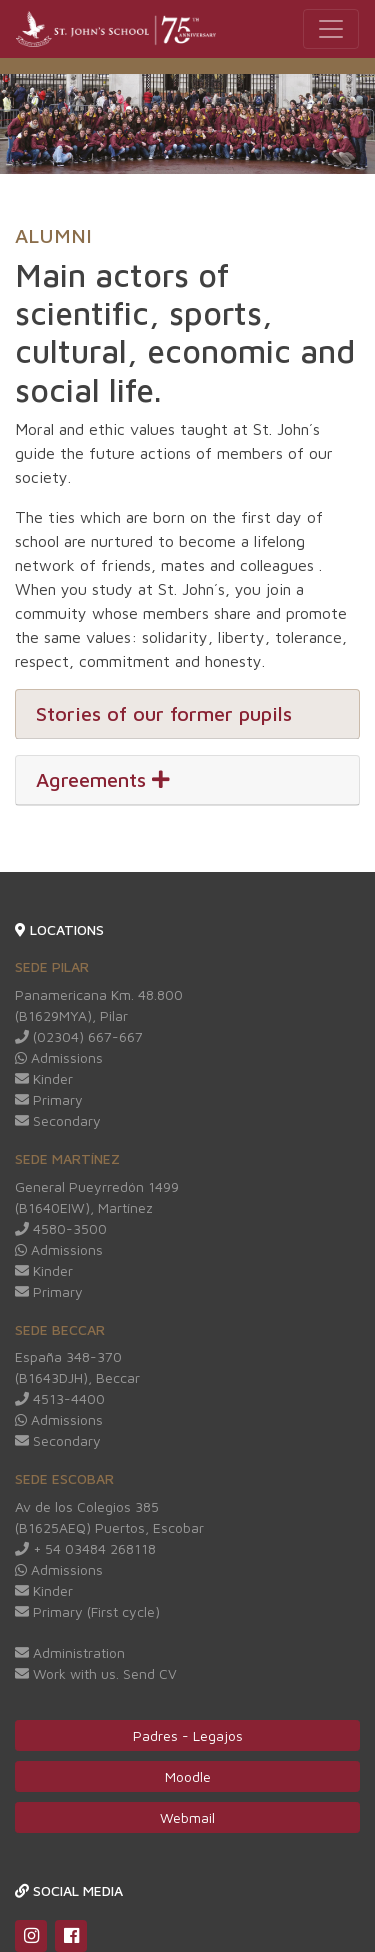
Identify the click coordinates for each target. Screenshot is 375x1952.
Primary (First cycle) (87, 1611)
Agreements (103, 779)
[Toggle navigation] (331, 29)
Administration (70, 1652)
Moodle (188, 1776)
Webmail (187, 1817)
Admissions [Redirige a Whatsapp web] (59, 1057)
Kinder (44, 1078)
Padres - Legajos (188, 1735)
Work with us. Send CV (96, 1673)
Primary (49, 1099)
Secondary (58, 1120)
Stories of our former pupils (164, 713)
